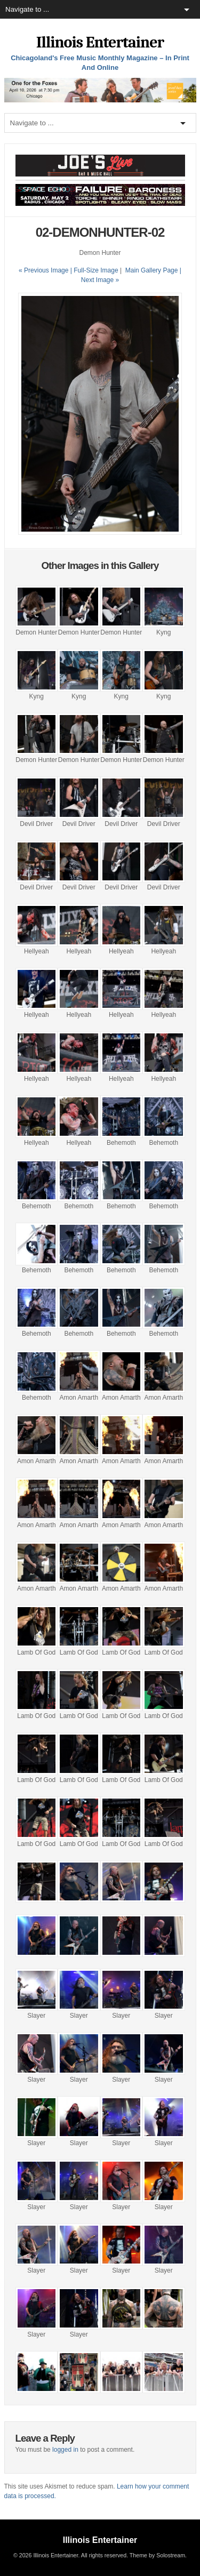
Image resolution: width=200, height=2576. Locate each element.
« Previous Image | (46, 270)
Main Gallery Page (151, 270)
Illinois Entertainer (100, 42)
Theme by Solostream (157, 2555)
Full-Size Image (96, 270)
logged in (65, 2449)
